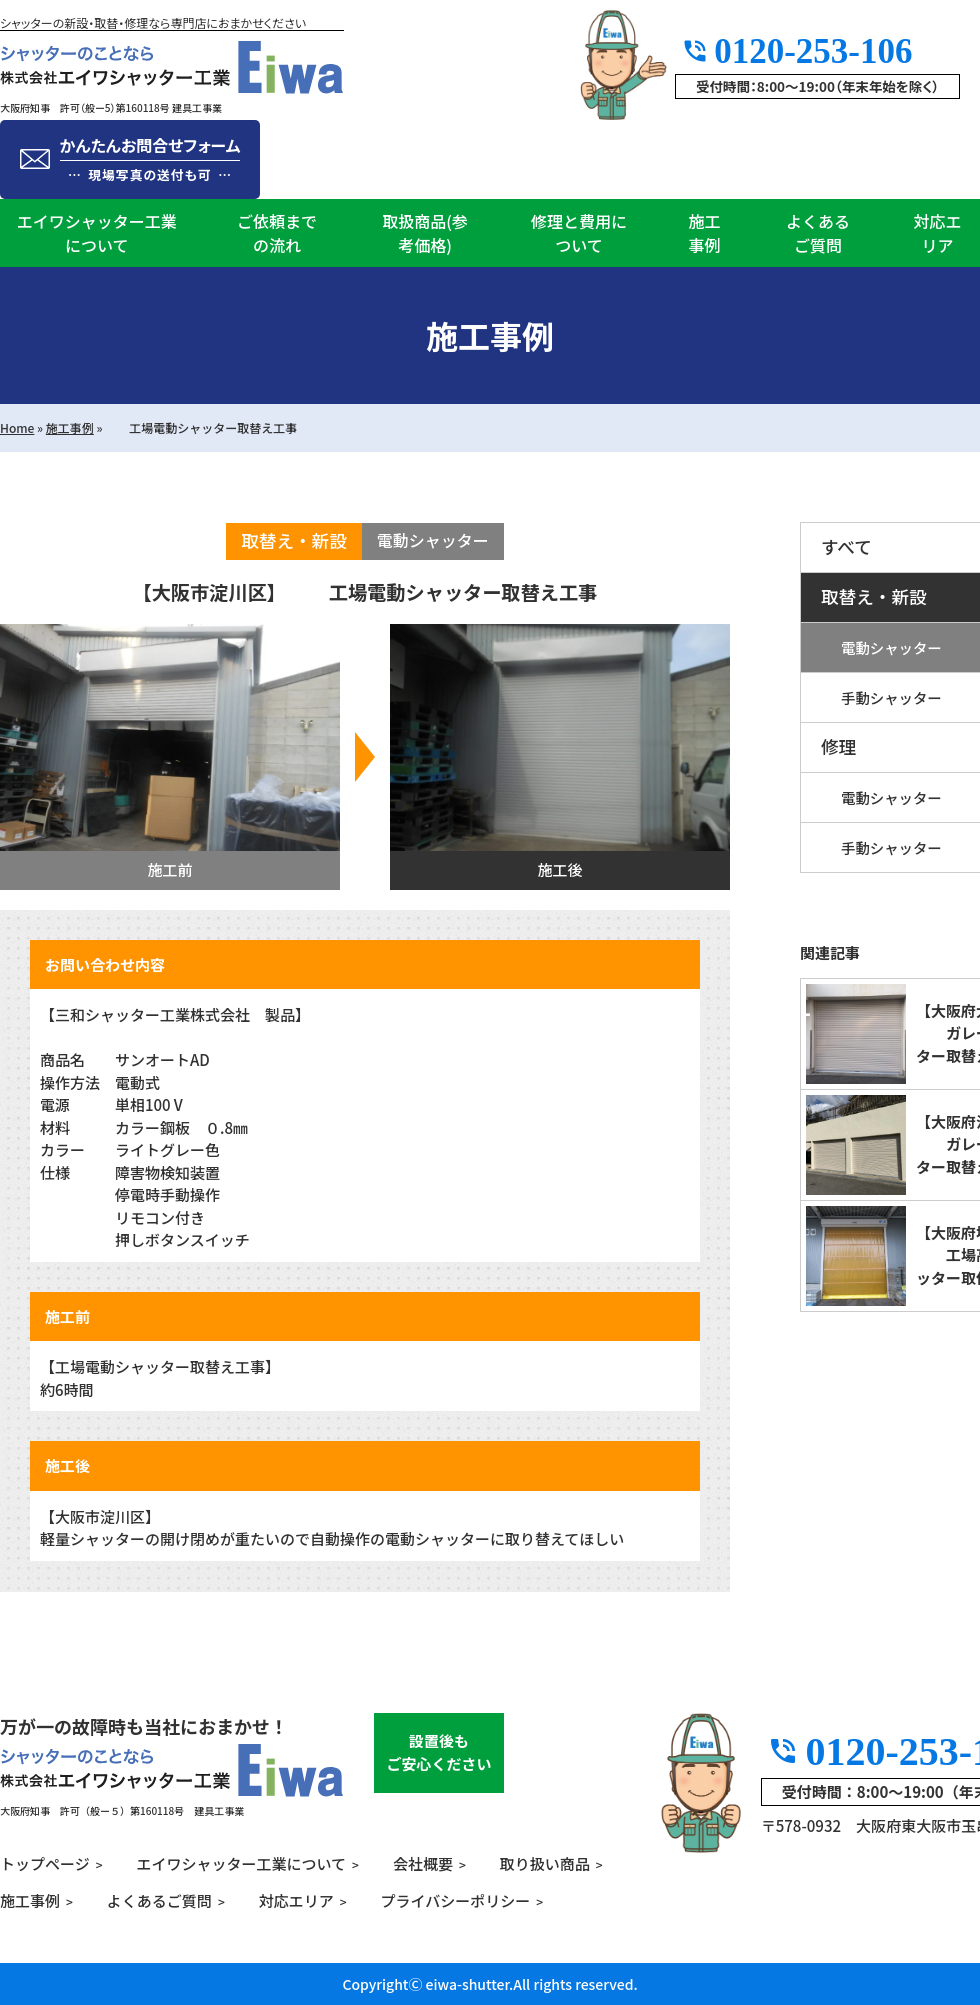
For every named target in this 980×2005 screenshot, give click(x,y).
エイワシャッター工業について (97, 233)
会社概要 (423, 1863)
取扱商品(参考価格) (425, 233)
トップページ (45, 1863)
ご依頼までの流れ (277, 233)
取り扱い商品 (545, 1863)
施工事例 (704, 233)
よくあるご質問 (818, 233)
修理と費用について (579, 233)
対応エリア (938, 233)
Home (17, 427)
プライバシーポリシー (456, 1900)
